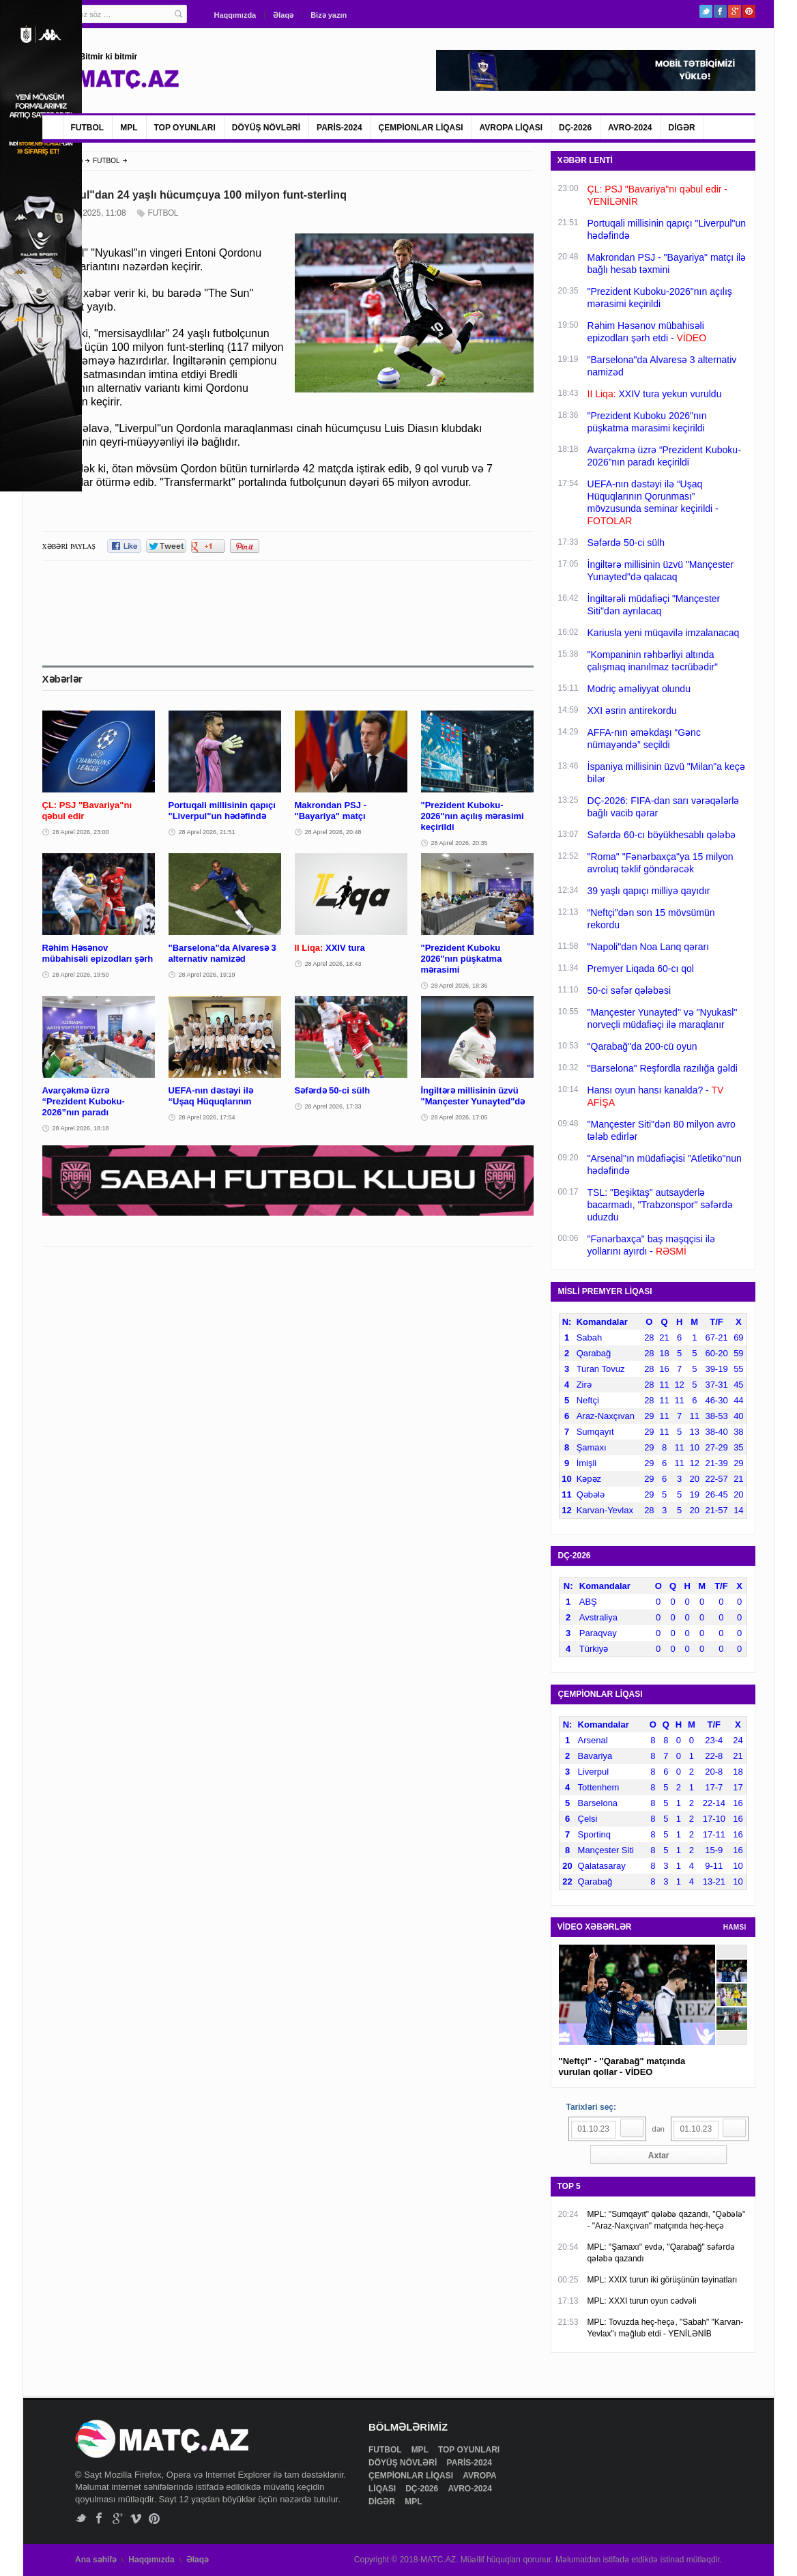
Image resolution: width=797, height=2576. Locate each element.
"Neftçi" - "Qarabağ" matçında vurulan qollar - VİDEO (622, 2066)
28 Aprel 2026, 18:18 (81, 1128)
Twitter (705, 11)
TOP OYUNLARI (185, 127)
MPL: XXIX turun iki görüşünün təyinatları (663, 2280)
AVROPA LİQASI (511, 127)
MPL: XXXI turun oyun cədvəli (642, 2301)
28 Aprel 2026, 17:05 (459, 1117)
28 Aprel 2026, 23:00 (81, 832)
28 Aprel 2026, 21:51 (207, 832)
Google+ (734, 11)
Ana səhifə (96, 2559)
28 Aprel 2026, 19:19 (207, 974)
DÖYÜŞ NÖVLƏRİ (266, 127)
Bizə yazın (328, 15)
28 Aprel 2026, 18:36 (459, 985)
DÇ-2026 (575, 127)
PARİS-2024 (339, 127)
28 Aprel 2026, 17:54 (207, 1117)
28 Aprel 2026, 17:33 (333, 1106)
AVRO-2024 (630, 127)
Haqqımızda (235, 15)
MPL (128, 127)
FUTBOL (87, 127)
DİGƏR (682, 127)
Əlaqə (283, 15)
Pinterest (748, 11)
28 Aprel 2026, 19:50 (81, 974)
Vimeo (136, 2518)
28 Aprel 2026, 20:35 (459, 843)
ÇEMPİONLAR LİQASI (421, 127)
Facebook (720, 11)
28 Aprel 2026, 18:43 (333, 963)
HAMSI (735, 1927)
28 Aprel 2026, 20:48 (333, 832)
